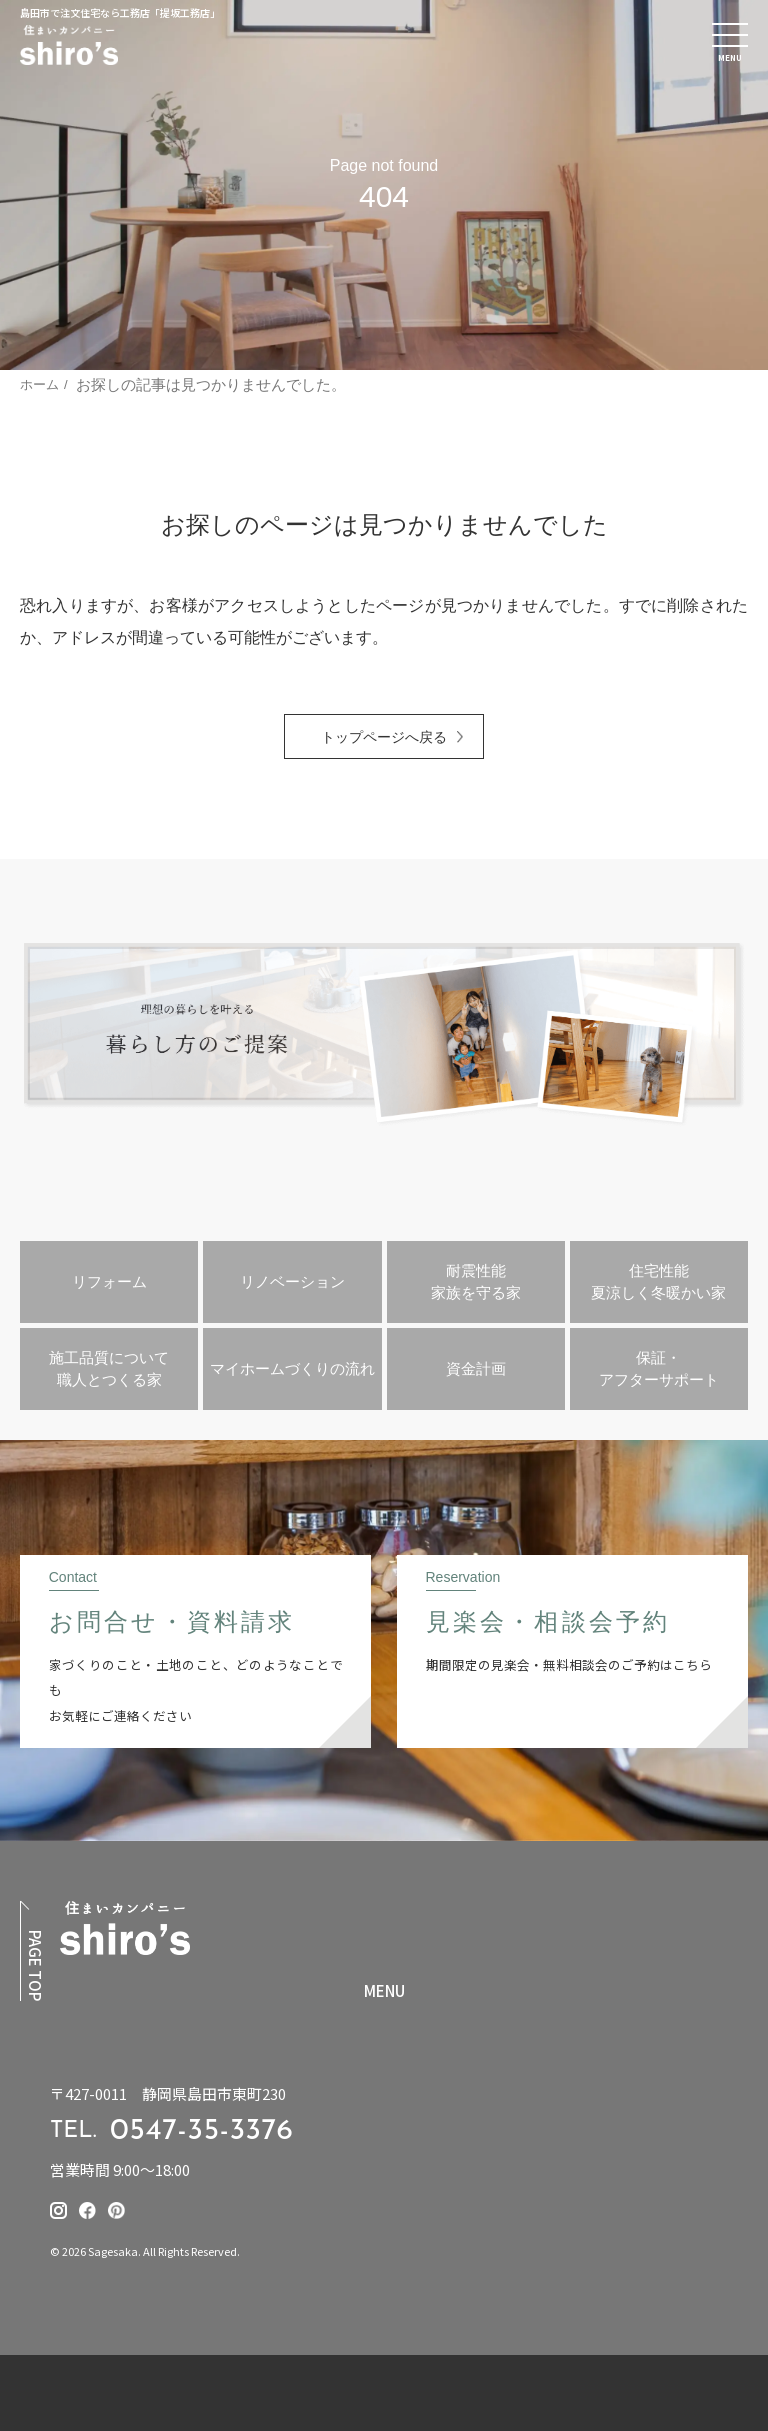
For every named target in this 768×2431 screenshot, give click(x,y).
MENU (384, 1991)
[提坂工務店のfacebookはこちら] (87, 2210)
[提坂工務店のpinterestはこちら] (116, 2210)
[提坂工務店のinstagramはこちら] (58, 2210)
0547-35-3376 (202, 2132)
